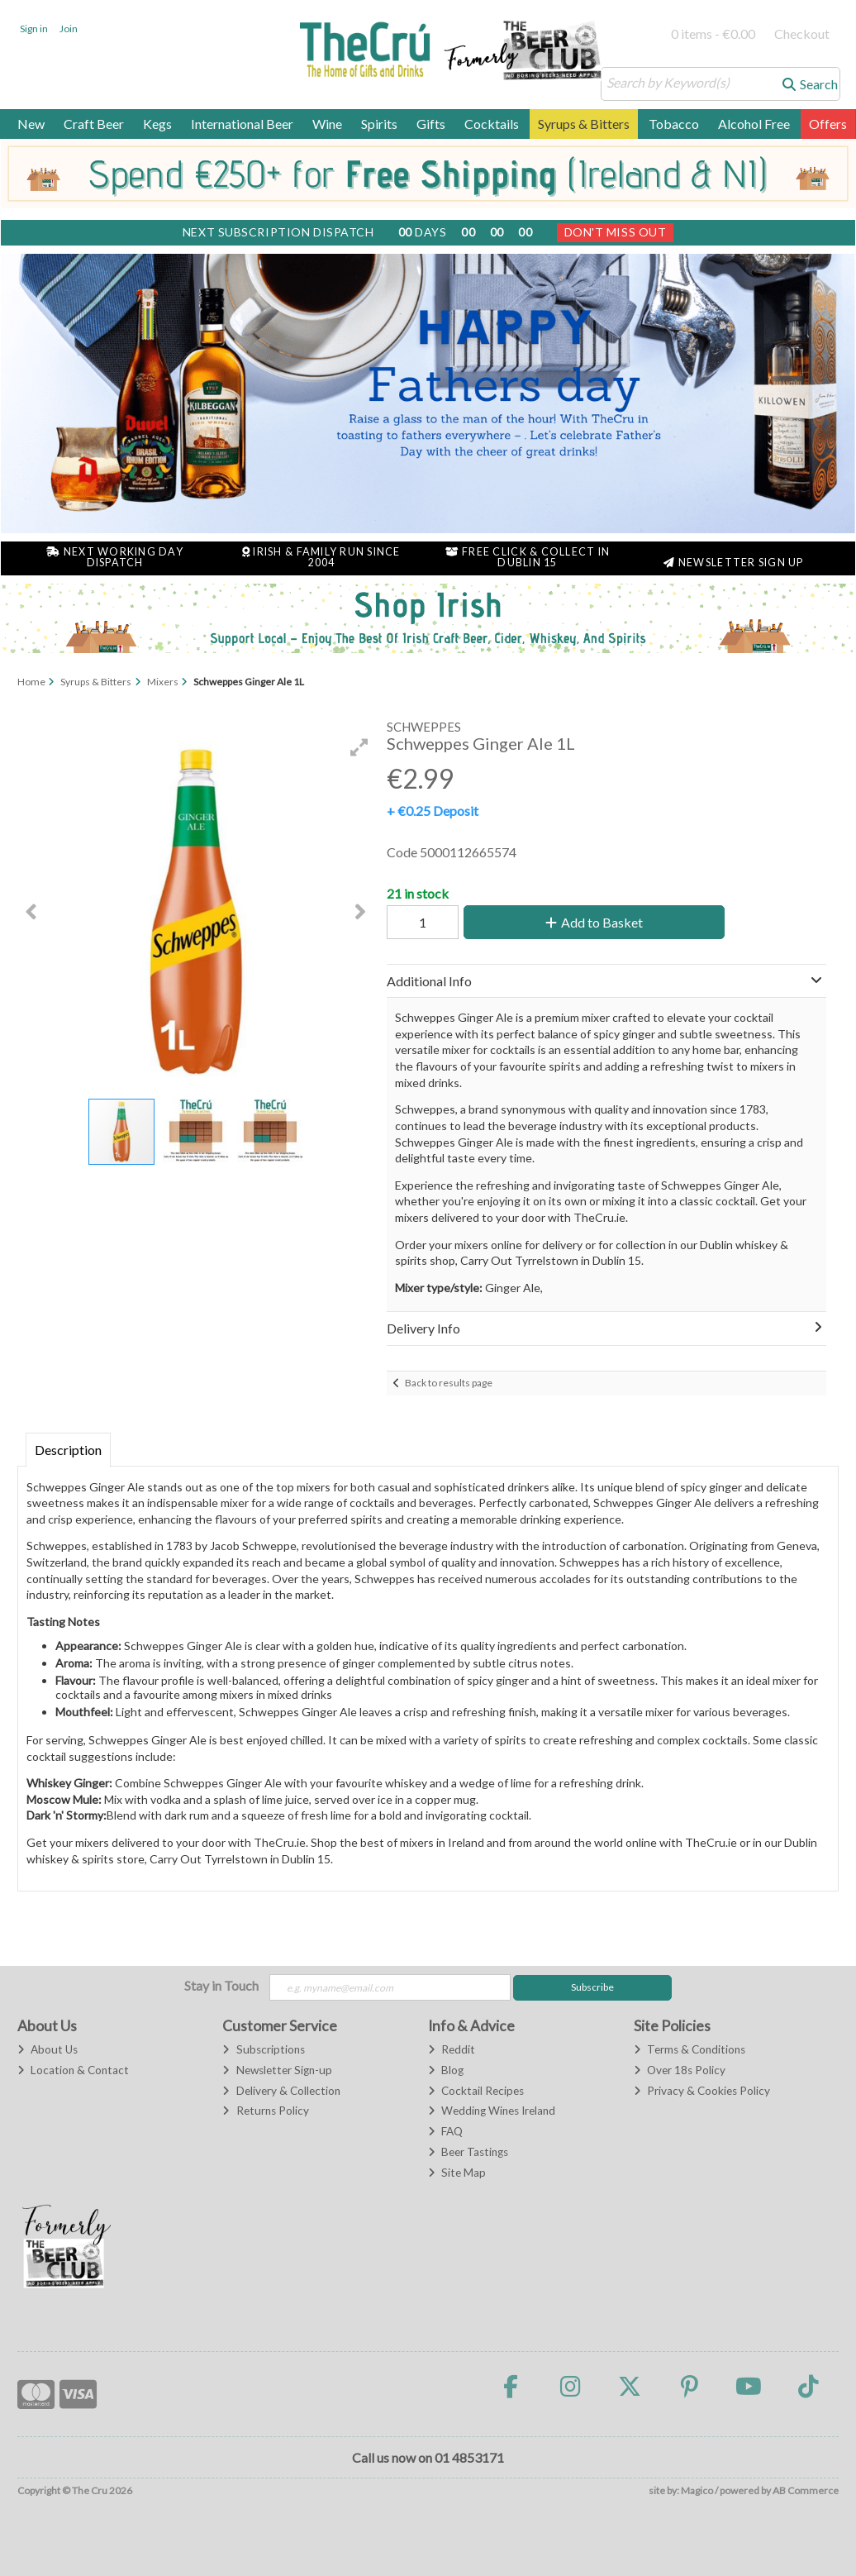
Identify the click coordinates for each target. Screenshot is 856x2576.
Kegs (157, 123)
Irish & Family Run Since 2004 (321, 557)
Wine (327, 123)
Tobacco (674, 123)
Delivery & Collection (281, 2090)
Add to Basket (594, 922)
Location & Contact (73, 2070)
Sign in (34, 28)
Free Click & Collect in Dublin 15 (528, 557)
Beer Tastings (468, 2152)
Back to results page (448, 1382)
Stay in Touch (221, 1985)
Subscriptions (263, 2049)
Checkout (802, 33)
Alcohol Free (754, 123)
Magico (697, 2490)
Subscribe (592, 1987)
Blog (446, 2070)
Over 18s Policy (679, 2070)
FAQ (445, 2131)
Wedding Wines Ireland (491, 2110)
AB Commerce (806, 2490)
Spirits (379, 123)
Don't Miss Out (615, 232)
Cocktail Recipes (476, 2090)
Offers (828, 123)
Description (68, 1449)
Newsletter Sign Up (733, 562)
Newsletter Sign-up (276, 2070)
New (31, 123)
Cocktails (491, 123)
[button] (359, 747)
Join (68, 28)
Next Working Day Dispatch (114, 557)
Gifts (430, 123)
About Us (47, 2049)
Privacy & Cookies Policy (702, 2090)
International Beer (242, 123)
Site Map (457, 2172)
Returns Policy (265, 2110)
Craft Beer (94, 123)
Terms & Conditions (689, 2049)
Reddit (451, 2049)
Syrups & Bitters (584, 123)
